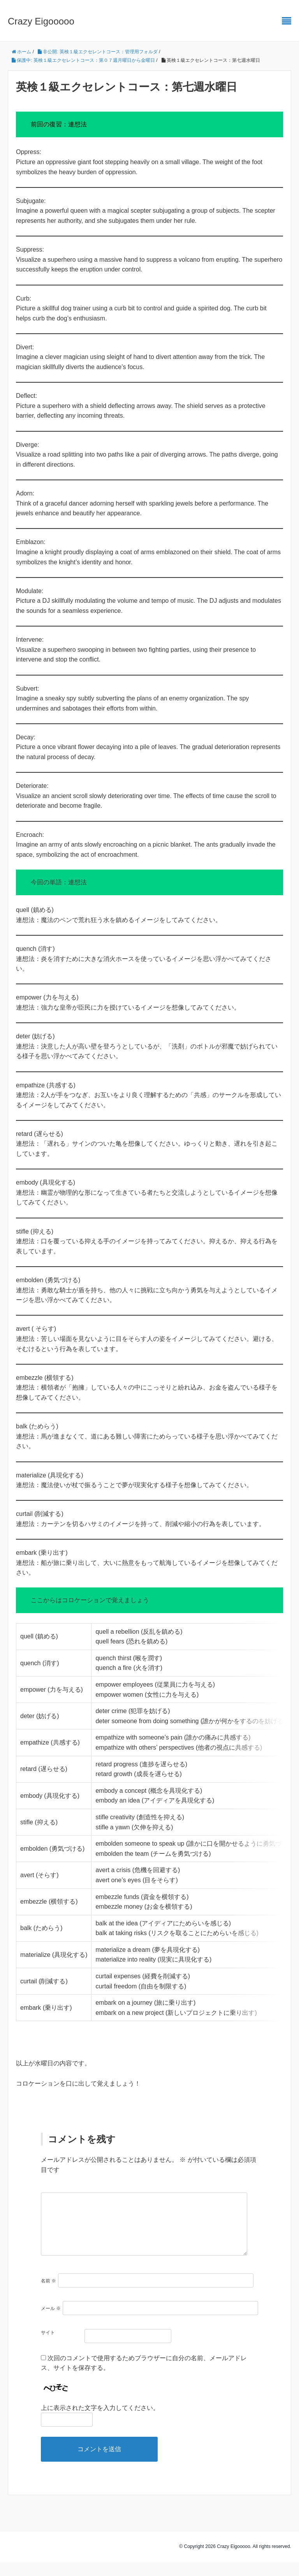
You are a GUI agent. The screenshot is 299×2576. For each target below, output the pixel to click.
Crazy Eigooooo (41, 21)
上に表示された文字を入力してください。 (100, 2421)
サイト (48, 2346)
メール (51, 2322)
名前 (48, 2294)
